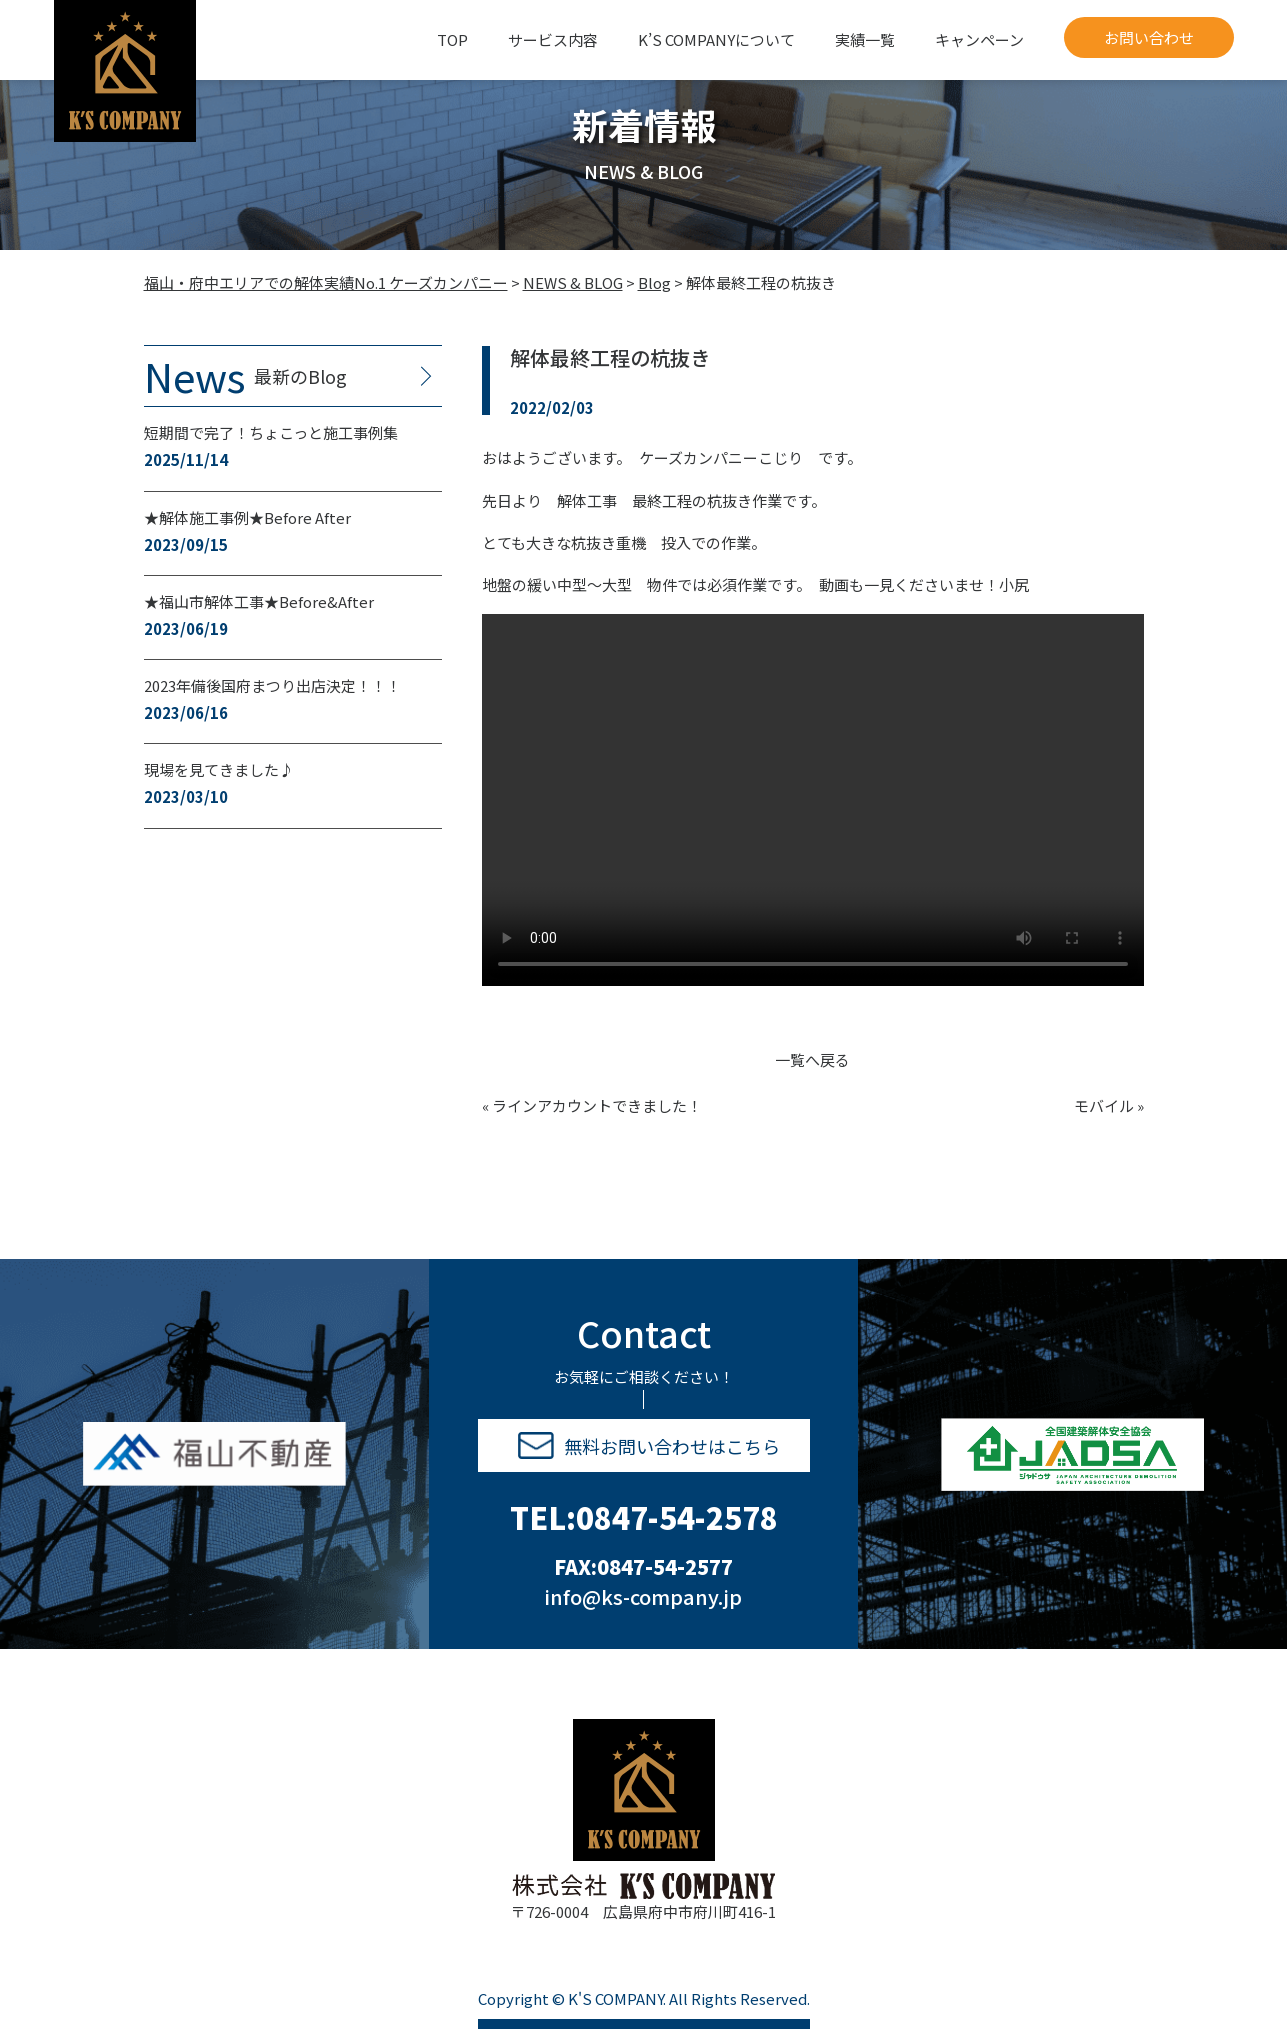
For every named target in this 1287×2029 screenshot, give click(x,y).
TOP (452, 39)
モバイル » (1109, 1105)
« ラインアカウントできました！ (592, 1105)
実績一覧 (865, 39)
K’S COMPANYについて (716, 39)
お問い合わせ (1149, 37)
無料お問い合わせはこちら (649, 1445)
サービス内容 (553, 39)
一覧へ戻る (812, 1059)
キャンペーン (979, 39)
